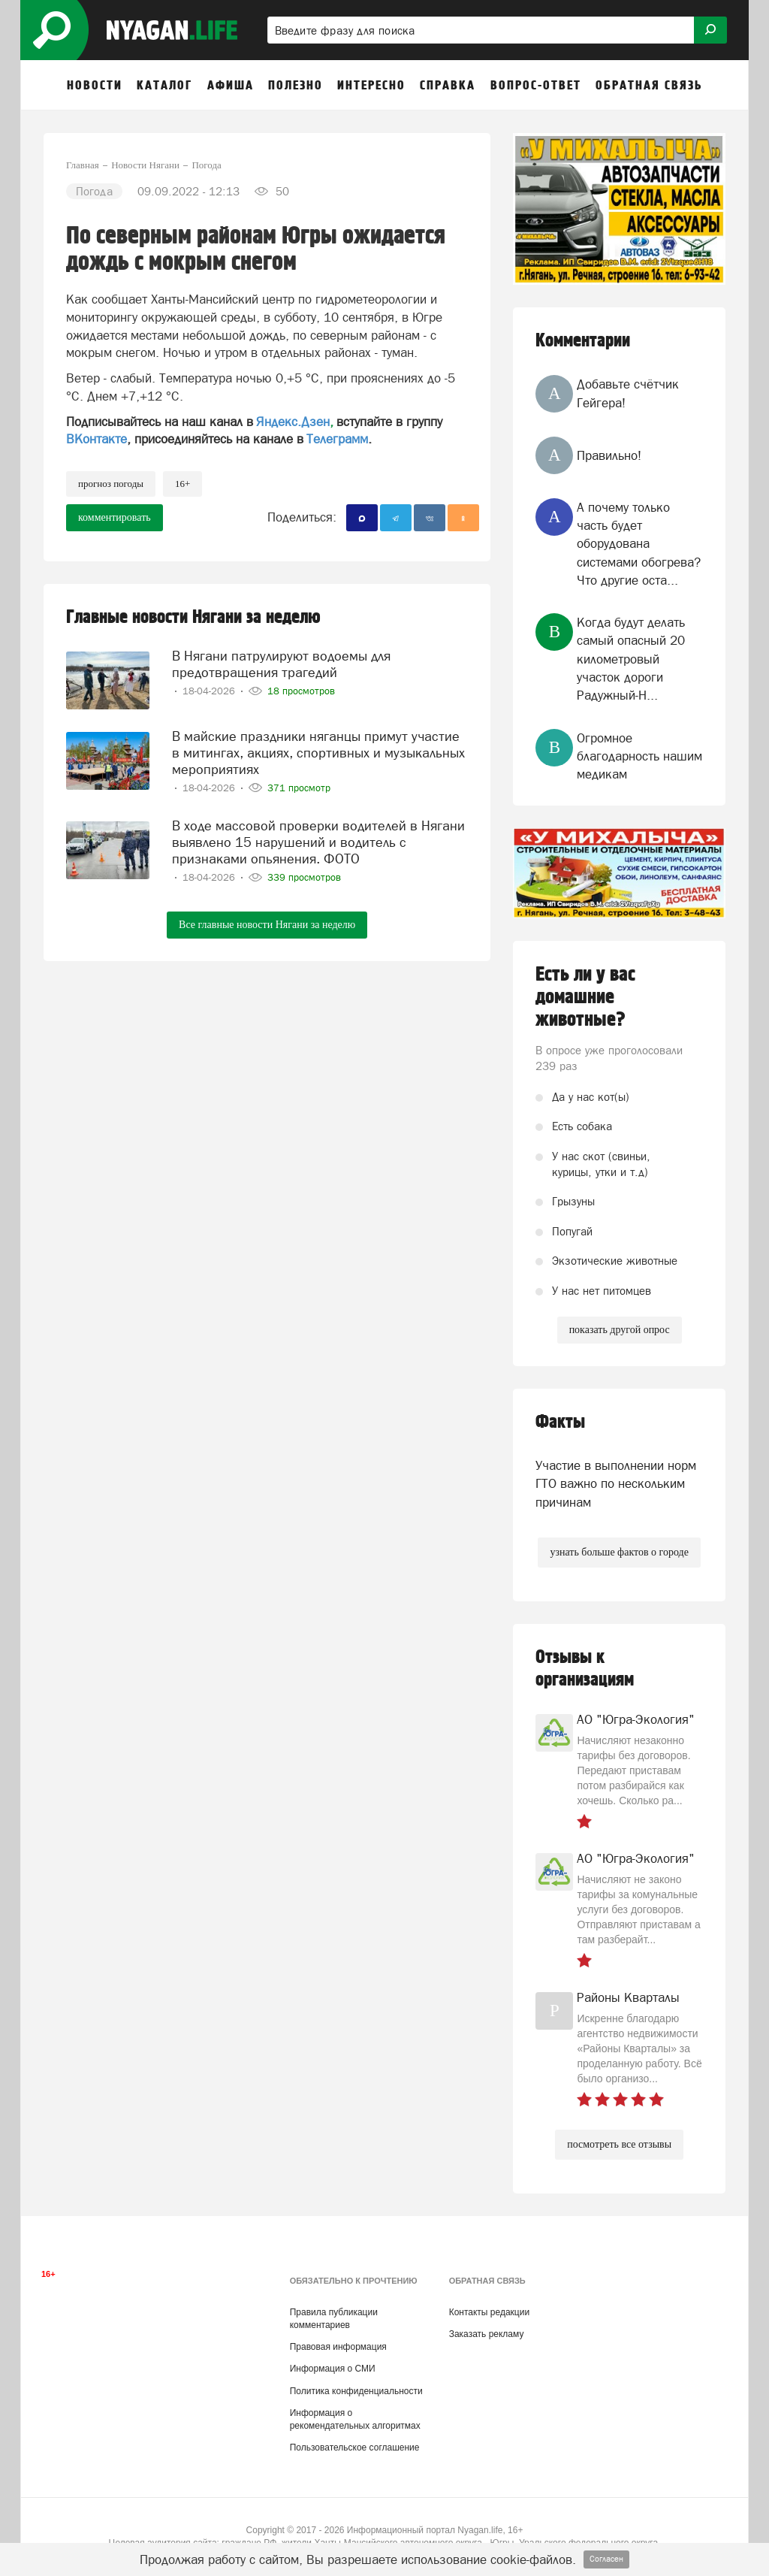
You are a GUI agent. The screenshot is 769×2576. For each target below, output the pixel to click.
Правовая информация (338, 2347)
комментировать (114, 517)
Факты (560, 1422)
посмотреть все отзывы (619, 2144)
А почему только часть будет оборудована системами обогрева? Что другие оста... (639, 544)
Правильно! (609, 455)
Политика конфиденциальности (356, 2391)
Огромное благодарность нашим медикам (639, 756)
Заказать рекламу (486, 2334)
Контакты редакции (489, 2312)
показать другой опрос (619, 1329)
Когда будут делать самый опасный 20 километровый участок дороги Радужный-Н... (631, 659)
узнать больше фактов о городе (619, 1552)
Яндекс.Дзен (293, 421)
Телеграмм (337, 438)
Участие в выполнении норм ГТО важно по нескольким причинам (615, 1484)
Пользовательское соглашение (355, 2447)
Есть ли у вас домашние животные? (585, 997)
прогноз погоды (110, 483)
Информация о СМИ (332, 2368)
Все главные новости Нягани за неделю (267, 924)
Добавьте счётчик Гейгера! (628, 393)
